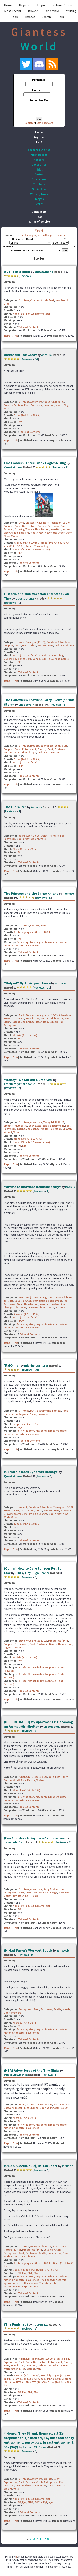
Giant (19, 1304)
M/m (50, 2502)
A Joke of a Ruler (17, 271)
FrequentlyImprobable (19, 1084)
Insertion (49, 405)
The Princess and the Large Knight (31, 893)
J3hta (19, 1573)
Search (46, 17)
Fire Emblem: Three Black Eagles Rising (35, 463)
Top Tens (39, 184)
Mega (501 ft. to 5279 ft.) (55, 542)
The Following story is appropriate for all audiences (35, 2281)
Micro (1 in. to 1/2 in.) (25, 655)
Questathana (44, 272)
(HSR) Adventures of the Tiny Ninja (31, 2070)
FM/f (30, 2502)
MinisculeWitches (16, 2075)
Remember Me (39, 100)
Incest (29, 1892)
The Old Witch (15, 807)
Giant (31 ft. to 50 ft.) (25, 2379)
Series (39, 174)
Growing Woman (24, 529)
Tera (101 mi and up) (37, 546)
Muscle (31, 1780)
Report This (11, 335)
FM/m (21, 1321)
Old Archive (52, 11)
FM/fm (38, 2502)
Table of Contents (28, 327)
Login (41, 5)
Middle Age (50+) (58, 1640)
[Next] (48, 2539)
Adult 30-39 (56, 1018)
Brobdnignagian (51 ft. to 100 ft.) (33, 932)
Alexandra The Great (20, 354)
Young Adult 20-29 (53, 402)
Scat (23, 1307)
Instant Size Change (24, 752)
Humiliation (42, 529)
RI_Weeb (63, 1950)
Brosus (70, 1187)
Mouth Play (62, 405)
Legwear (24, 1414)
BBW (44, 1777)
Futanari (8, 529)
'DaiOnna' (12, 1365)
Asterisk (46, 355)
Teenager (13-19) (60, 522)
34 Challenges (28, 235)
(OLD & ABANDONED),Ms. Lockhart (30, 2165)
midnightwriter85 (36, 1365)
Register (24, 5)
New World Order (55, 532)
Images (30, 17)
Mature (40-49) (12, 2249)
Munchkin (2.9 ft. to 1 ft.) (17, 659)
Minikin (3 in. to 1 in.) (51, 655)
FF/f (20, 552)
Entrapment (29, 749)
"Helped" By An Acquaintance (27, 983)
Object (44, 835)
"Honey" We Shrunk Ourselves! (28, 1079)
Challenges (39, 179)
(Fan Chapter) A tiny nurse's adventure (34, 1838)
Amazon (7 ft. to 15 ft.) (26, 1314)
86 (36, 359)
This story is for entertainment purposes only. (31, 2285)
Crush (44, 300)
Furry (65, 1777)
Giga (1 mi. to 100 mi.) (27, 542)
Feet (39, 231)
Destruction (29, 526)
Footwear (36, 405)
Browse (33, 11)
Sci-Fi (28, 1896)
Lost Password (44, 123)
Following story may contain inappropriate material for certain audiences (35, 943)
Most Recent (12, 11)
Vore (6, 408)
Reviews (25, 276)
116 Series (61, 235)
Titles (39, 169)
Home (8, 5)
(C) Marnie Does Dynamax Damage (31, 1472)
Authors (39, 159)
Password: (38, 90)
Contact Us (39, 212)
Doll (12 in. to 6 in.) (24, 2269)
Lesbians (24, 532)
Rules (39, 216)
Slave (7, 536)
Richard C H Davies (35, 2447)
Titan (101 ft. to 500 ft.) (27, 415)
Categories (39, 164)
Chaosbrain (26, 704)
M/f (45, 2502)
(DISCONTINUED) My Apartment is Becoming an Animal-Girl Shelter (38, 1724)
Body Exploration (50, 746)
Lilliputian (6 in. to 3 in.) (27, 1424)
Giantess (24, 300)
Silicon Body (51, 1726)
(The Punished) (16, 2324)
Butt (64, 746)
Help (60, 17)
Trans (22, 2256)
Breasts (8, 405)
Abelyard (69, 893)
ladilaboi (68, 2166)
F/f (19, 938)
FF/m (20, 766)
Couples (35, 300)
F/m (20, 422)
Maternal (20, 1647)
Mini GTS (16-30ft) (14, 546)
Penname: (38, 80)
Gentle (8, 752)
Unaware (54, 752)
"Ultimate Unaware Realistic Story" (32, 1186)
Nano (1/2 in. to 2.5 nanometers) (31, 313)
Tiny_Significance (37, 1573)
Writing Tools (39, 194)
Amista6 (60, 983)
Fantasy (18, 405)
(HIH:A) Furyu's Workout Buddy (28, 1950)
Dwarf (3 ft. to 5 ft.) (47, 2269)
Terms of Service (39, 221)
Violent (15, 536)
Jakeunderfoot (14, 1842)
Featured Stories (62, 5)
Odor (69, 532)
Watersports (62, 1307)
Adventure (36, 402)
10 (48, 987)
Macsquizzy (40, 2324)
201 (37, 1369)
